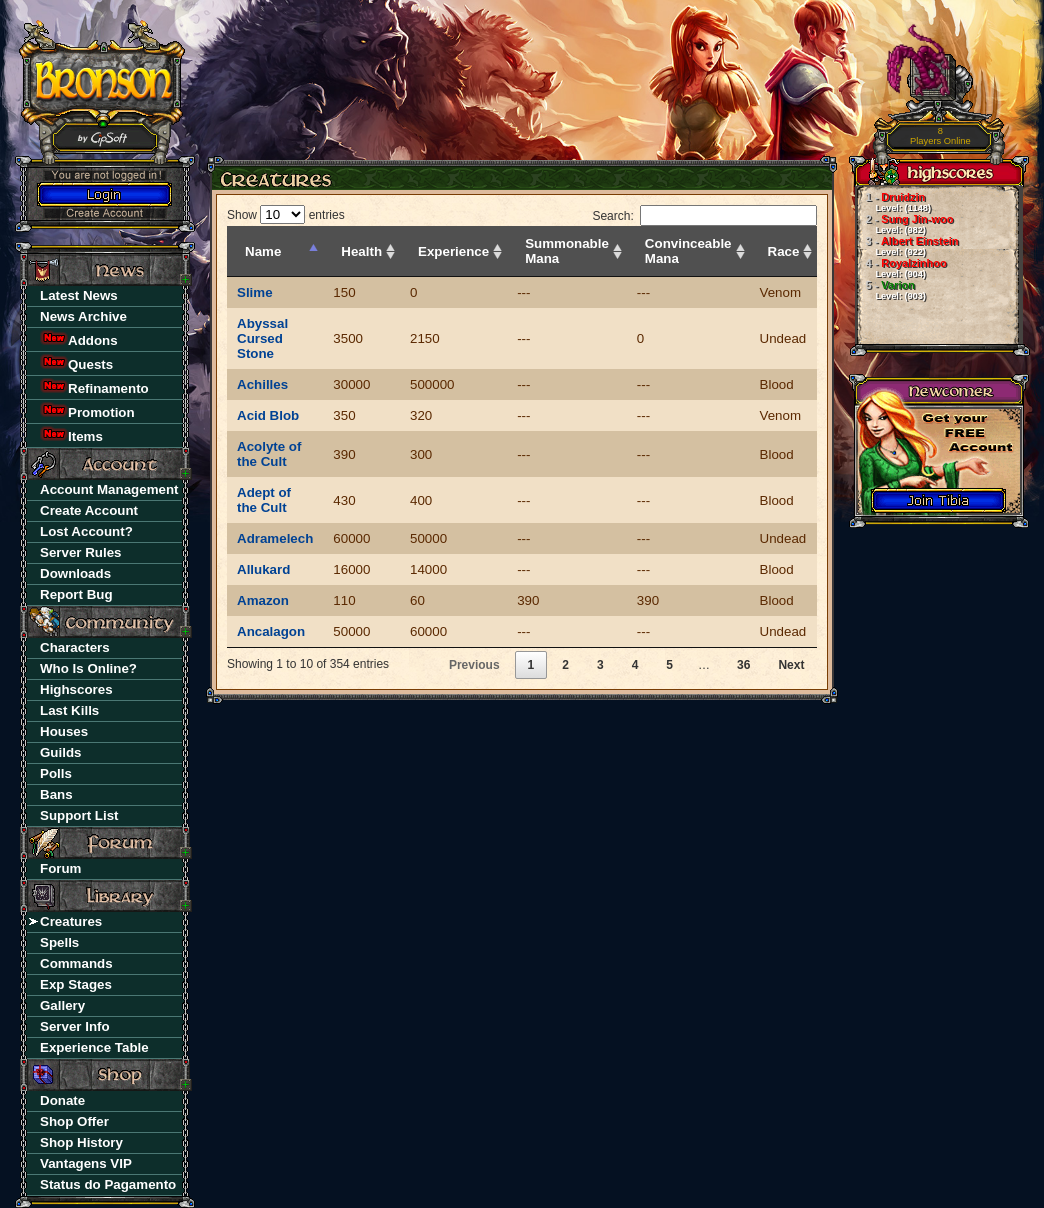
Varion (890, 290)
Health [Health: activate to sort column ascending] (361, 251)
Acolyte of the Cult (269, 454)
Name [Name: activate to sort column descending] (263, 251)
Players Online (940, 136)
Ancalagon (271, 631)
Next (791, 665)
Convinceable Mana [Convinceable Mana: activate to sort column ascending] (688, 251)
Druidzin (892, 202)
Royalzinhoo (900, 268)
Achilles (262, 384)
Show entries (286, 215)
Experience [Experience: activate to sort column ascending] (453, 251)
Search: (704, 216)
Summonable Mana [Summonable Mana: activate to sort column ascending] (567, 251)
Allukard (263, 569)
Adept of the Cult (264, 500)
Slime (255, 292)
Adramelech (275, 538)
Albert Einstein (906, 246)
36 (743, 665)
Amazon (263, 600)
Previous (474, 665)
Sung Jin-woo (904, 224)
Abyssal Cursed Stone (262, 338)
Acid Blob (268, 415)
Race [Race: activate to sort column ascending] (784, 251)
